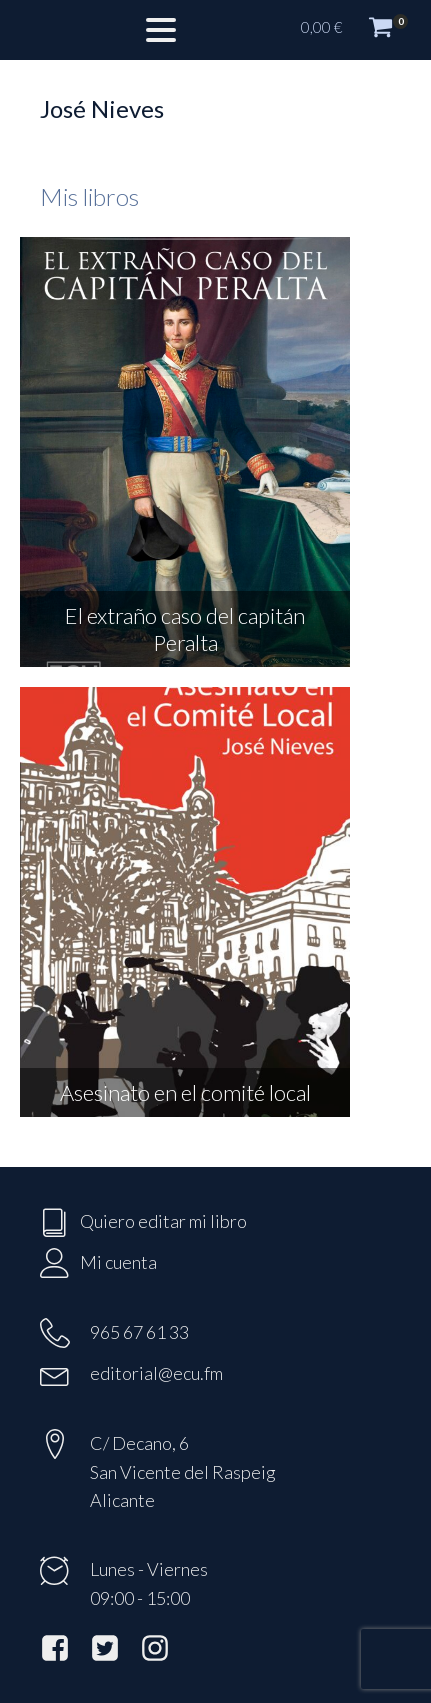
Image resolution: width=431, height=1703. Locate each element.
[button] (356, 30)
